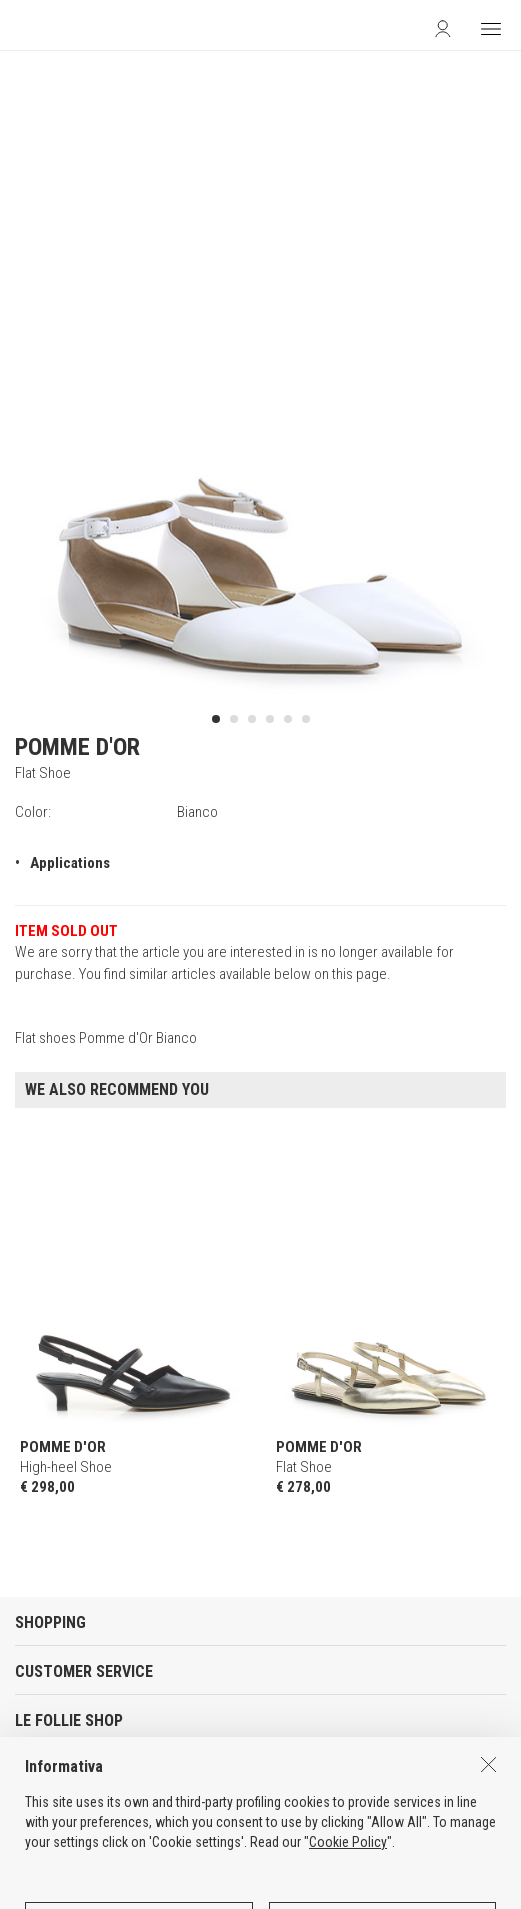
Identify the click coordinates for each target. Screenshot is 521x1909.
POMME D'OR (77, 747)
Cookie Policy (348, 1901)
